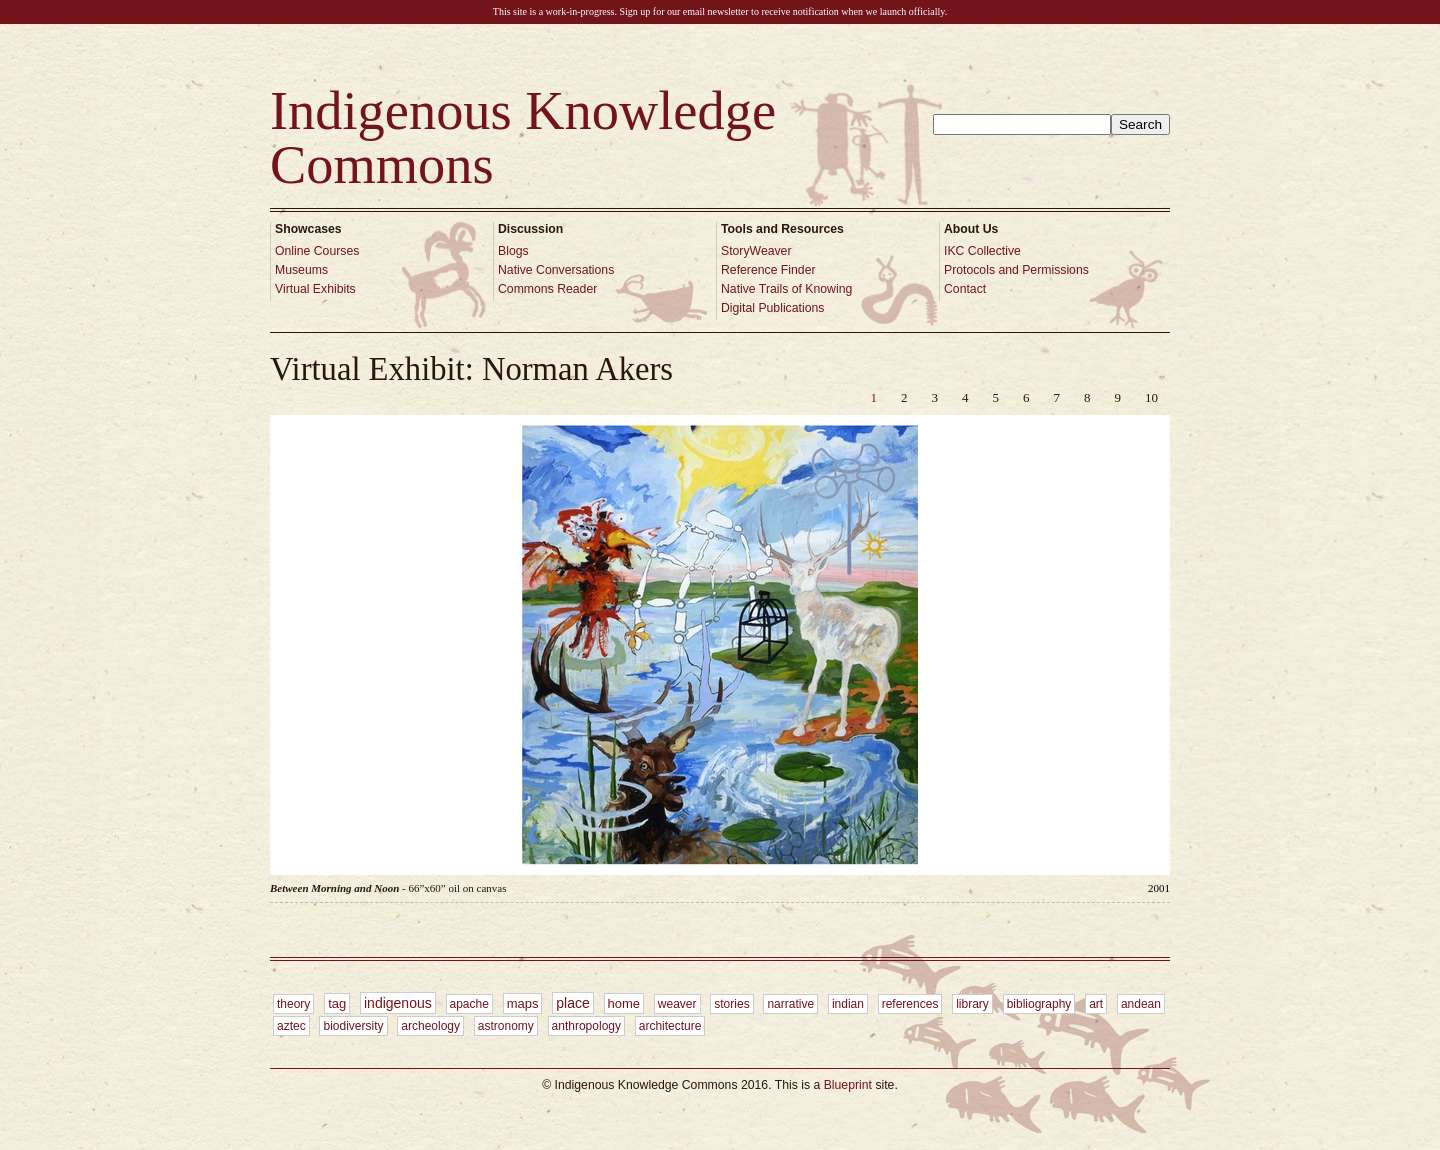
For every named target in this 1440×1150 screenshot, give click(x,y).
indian (848, 1004)
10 (1151, 397)
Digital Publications (772, 308)
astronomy (506, 1026)
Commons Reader (547, 289)
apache (469, 1004)
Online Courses (317, 251)
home (624, 1003)
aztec (291, 1026)
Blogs (513, 251)
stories (731, 1004)
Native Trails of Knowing (786, 289)
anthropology (586, 1026)
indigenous (398, 1003)
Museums (301, 270)
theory (293, 1004)
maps (523, 1003)
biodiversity (353, 1026)
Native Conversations (556, 270)
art (1096, 1004)
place (572, 1003)
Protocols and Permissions (1016, 270)
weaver (677, 1004)
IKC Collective (982, 251)
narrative (790, 1004)
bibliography (1039, 1004)
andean (1141, 1004)
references (910, 1004)
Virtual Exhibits (315, 289)
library (972, 1004)
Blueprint (848, 1085)
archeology (430, 1026)
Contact (965, 289)
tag (337, 1003)
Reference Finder (768, 270)
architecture (670, 1026)
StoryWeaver (756, 251)
